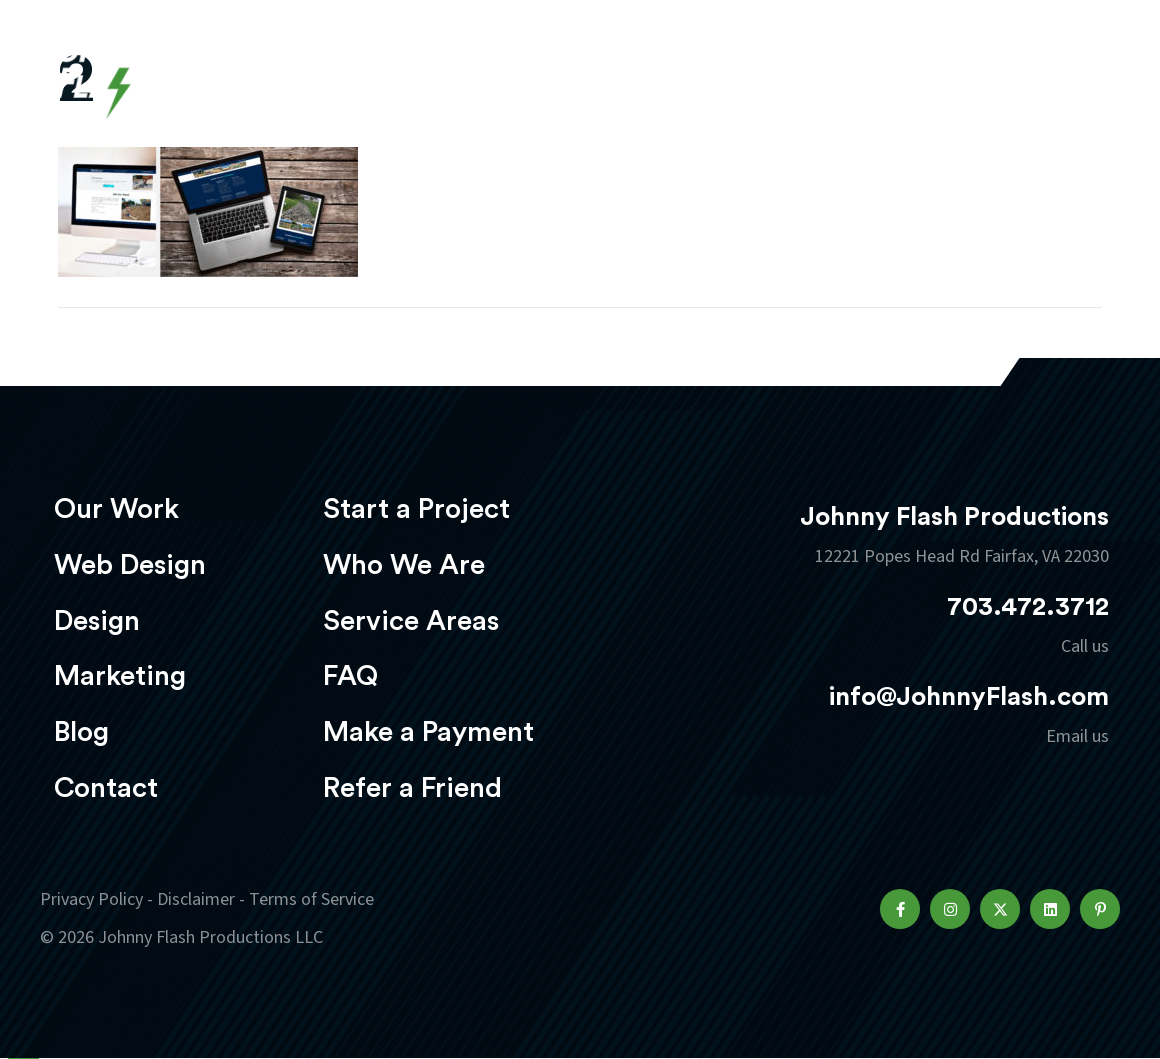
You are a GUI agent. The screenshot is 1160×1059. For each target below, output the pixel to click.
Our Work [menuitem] (116, 509)
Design (606, 72)
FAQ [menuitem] (350, 676)
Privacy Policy (91, 899)
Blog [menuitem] (81, 732)
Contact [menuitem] (106, 788)
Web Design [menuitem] (130, 565)
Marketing (735, 72)
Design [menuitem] (97, 621)
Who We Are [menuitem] (404, 565)
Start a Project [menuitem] (416, 509)
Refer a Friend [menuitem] (412, 788)
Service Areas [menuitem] (411, 621)
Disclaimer (196, 899)
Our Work (327, 72)
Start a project (1003, 74)
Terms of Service (311, 899)
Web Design (475, 72)
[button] (900, 909)
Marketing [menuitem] (120, 676)
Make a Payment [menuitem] (428, 732)
